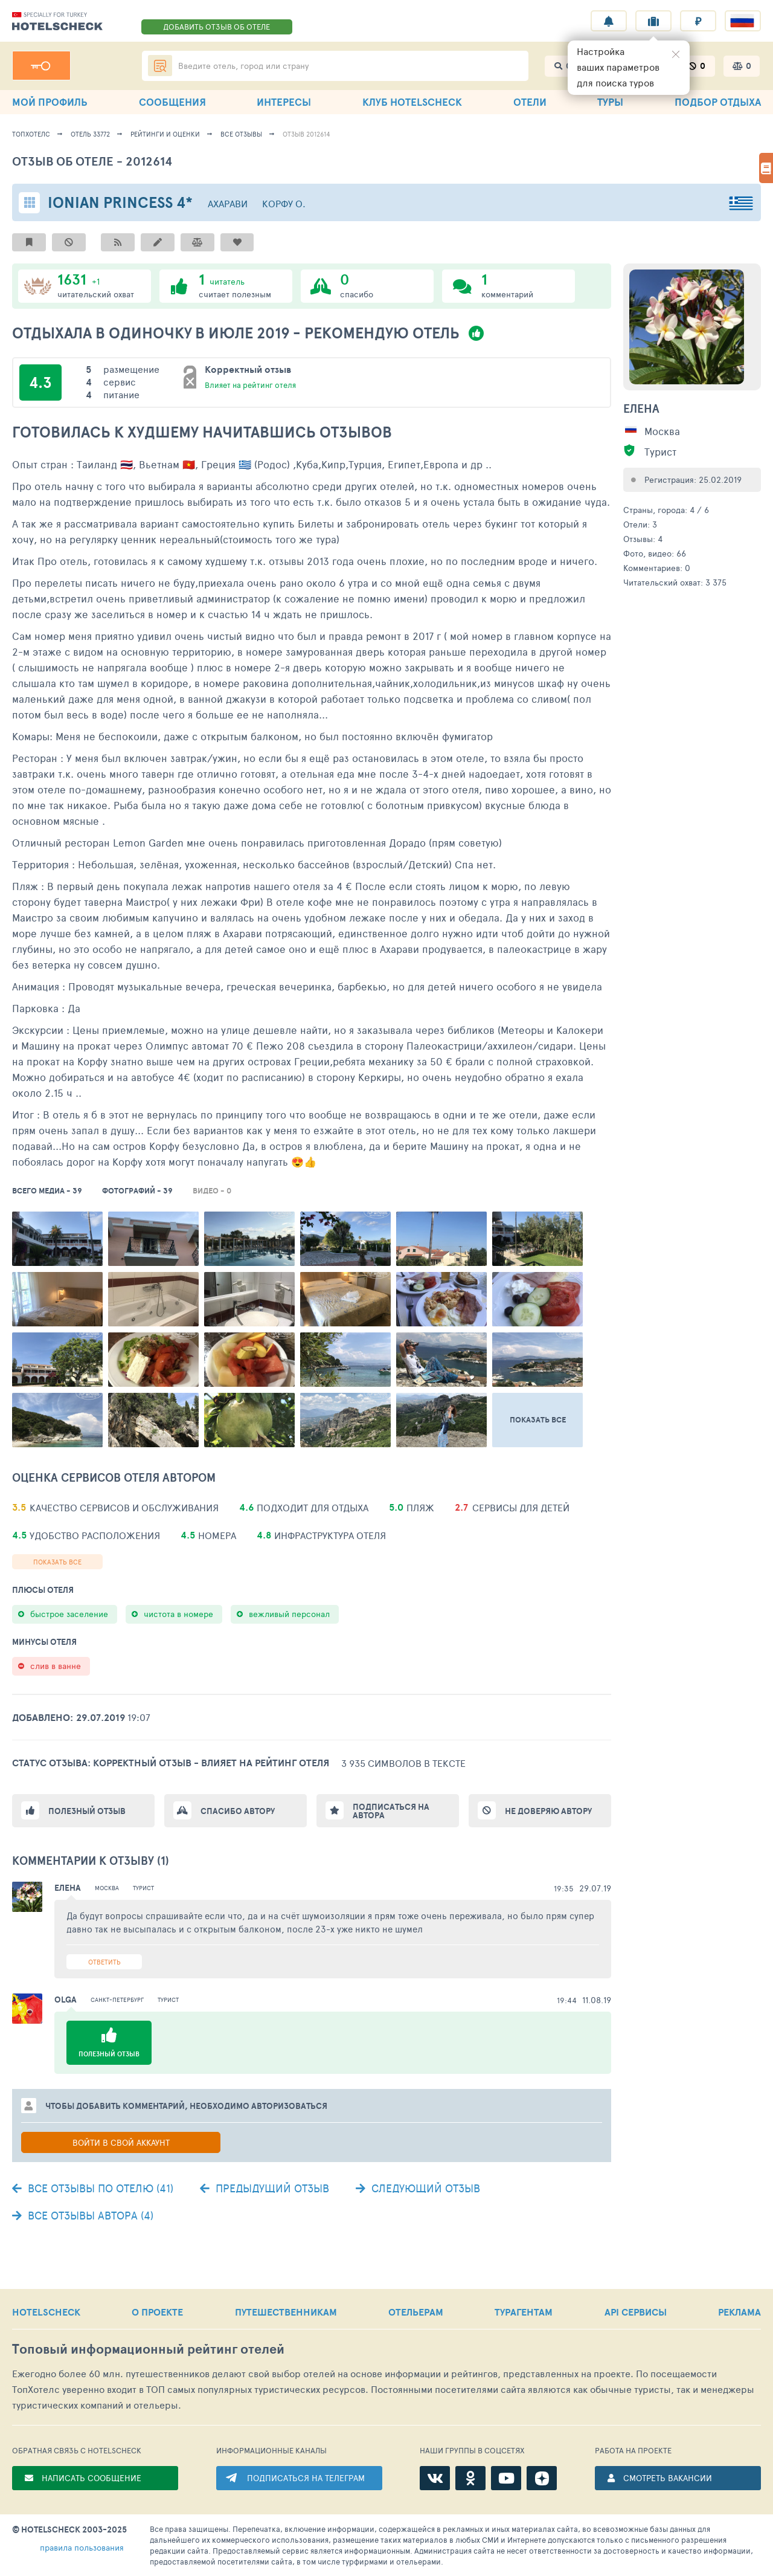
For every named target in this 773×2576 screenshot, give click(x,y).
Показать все (57, 1561)
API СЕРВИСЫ (636, 2312)
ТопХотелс (31, 133)
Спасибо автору (237, 1811)
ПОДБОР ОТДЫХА (718, 101)
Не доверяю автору (548, 1811)
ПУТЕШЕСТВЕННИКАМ (286, 2312)
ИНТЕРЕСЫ (284, 101)
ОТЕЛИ (530, 101)
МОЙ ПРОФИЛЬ (50, 101)
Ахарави (228, 203)
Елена (641, 408)
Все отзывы (241, 133)
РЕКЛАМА (739, 2312)
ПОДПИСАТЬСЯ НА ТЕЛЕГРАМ (306, 2478)
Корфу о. (284, 203)
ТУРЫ (610, 101)
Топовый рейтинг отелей (148, 2349)
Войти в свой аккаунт (121, 2142)
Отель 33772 (90, 133)
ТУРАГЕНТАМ (524, 2312)
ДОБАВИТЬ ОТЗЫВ (216, 26)
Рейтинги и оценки (165, 133)
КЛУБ (412, 101)
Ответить (104, 1961)
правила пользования (82, 2547)
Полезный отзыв (87, 1811)
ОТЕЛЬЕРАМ (415, 2312)
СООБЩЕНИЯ (172, 101)
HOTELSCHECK (46, 2312)
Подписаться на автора (391, 1811)
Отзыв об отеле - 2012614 (92, 161)
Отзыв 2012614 (306, 133)
